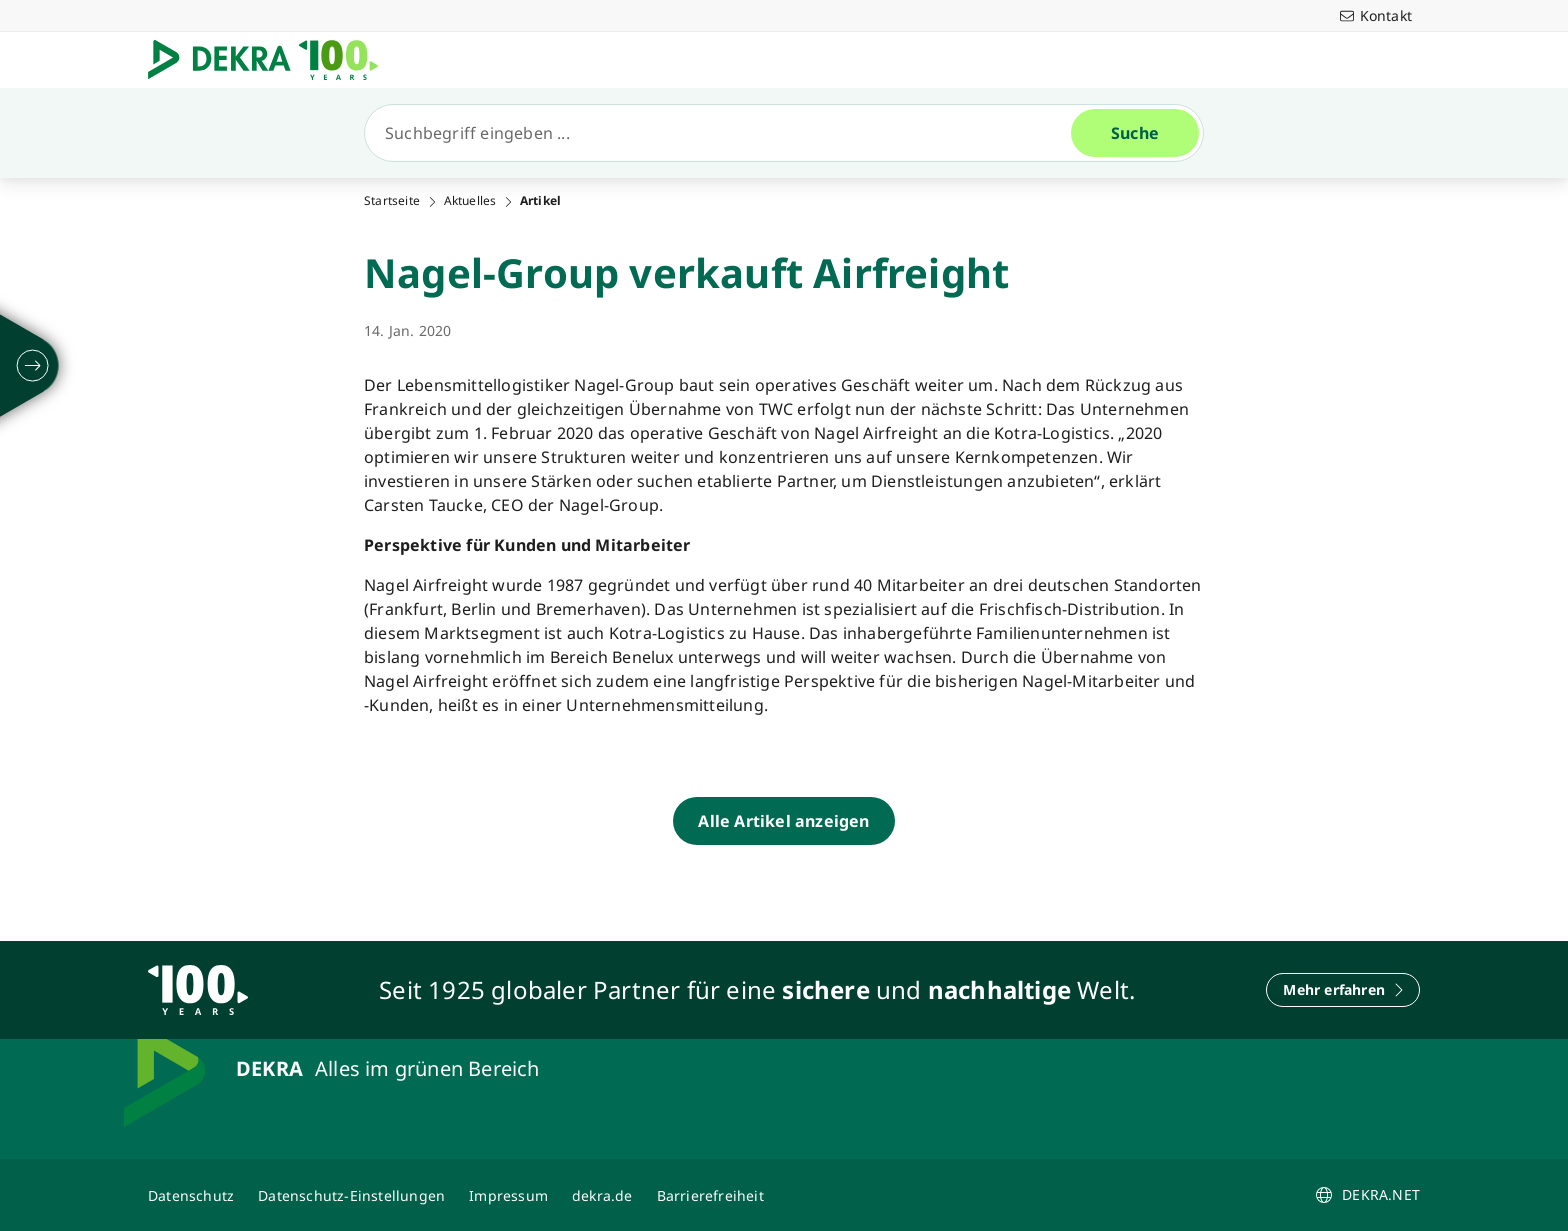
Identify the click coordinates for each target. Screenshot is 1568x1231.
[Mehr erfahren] (1343, 990)
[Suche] (726, 133)
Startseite (392, 201)
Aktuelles (470, 201)
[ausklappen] (33, 366)
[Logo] (271, 60)
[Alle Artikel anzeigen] (783, 821)
